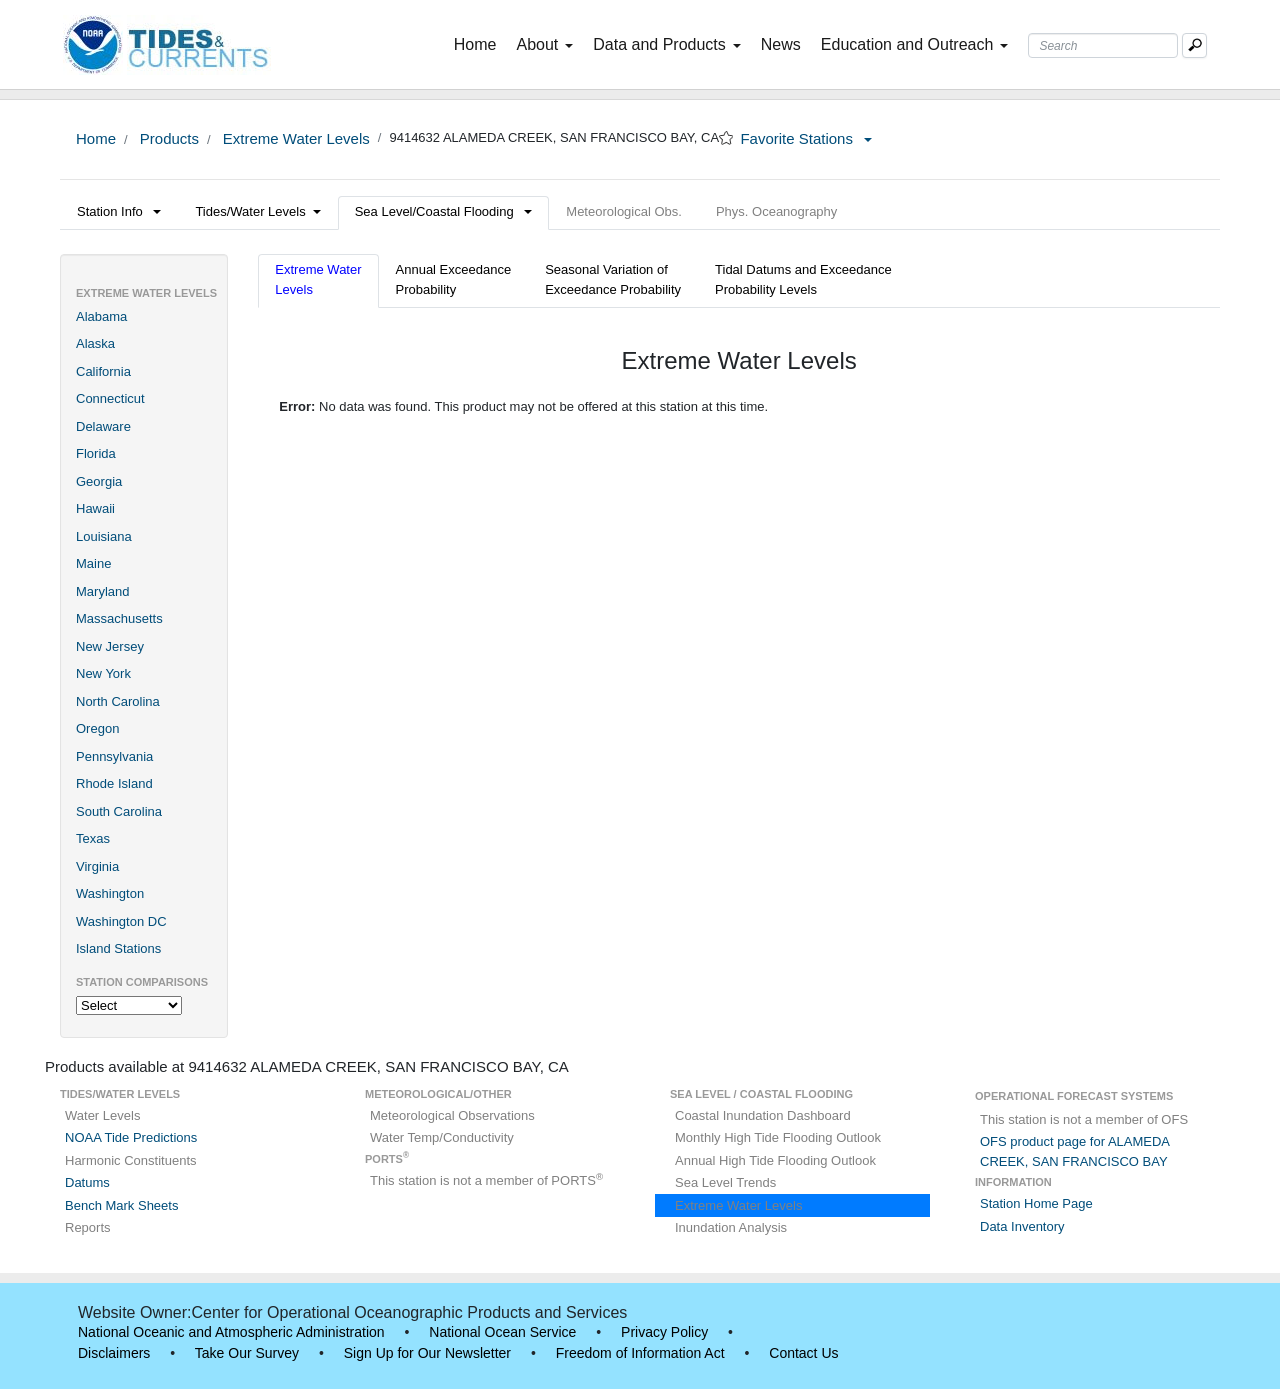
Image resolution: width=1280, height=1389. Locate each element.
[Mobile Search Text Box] (1194, 45)
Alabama (101, 316)
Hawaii (95, 508)
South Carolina (119, 811)
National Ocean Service (502, 1332)
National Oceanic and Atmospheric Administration (231, 1332)
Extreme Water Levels (294, 138)
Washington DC (121, 921)
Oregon (97, 728)
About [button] (544, 44)
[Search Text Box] (1103, 45)
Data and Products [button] (667, 44)
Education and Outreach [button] (915, 44)
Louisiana (104, 536)
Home (479, 43)
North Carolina (118, 701)
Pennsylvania (114, 756)
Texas (93, 838)
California (103, 371)
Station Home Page (1036, 1203)
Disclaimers (114, 1353)
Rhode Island (114, 783)
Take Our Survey (247, 1353)
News (781, 44)
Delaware (103, 426)
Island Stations (118, 948)
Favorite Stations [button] (806, 138)
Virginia (97, 866)
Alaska (95, 343)
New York (103, 673)
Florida (96, 453)
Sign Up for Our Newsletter (427, 1353)
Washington (110, 893)
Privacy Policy (664, 1332)
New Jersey (110, 646)
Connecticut (110, 398)
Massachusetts (119, 618)
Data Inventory (1022, 1226)
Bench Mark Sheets (121, 1205)
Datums (87, 1182)
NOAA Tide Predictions (131, 1137)
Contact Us (803, 1353)
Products (167, 138)
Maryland (102, 591)
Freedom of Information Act (640, 1353)
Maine (93, 563)
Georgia (99, 481)
